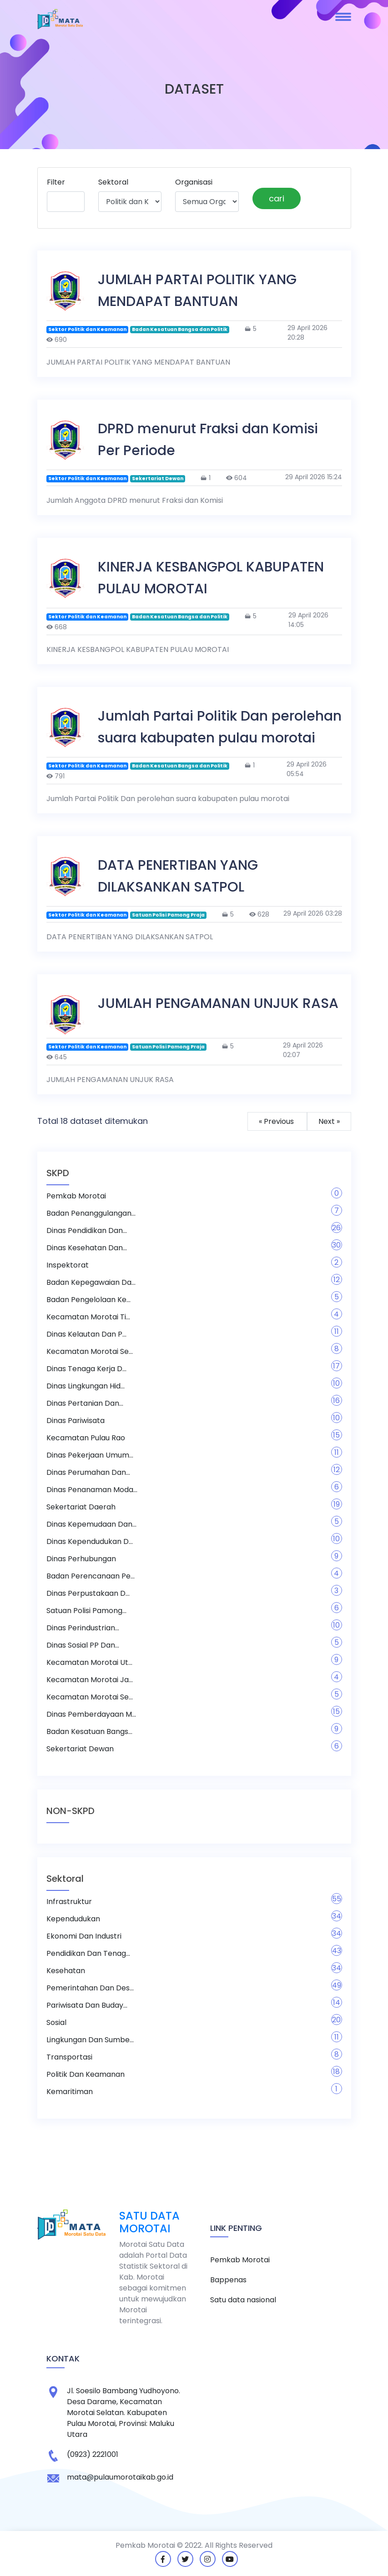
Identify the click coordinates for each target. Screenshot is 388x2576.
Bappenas (228, 2280)
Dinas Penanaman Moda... (91, 1489)
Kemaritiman (69, 2091)
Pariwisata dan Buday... (86, 2005)
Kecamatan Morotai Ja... (89, 1679)
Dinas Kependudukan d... (89, 1541)
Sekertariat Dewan (80, 1749)
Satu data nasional (243, 2300)
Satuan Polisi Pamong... (86, 1610)
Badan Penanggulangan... (91, 1213)
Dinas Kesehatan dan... (86, 1248)
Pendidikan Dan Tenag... (88, 1953)
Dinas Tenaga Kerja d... (86, 1368)
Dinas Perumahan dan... (88, 1472)
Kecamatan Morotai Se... (89, 1351)
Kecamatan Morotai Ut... (89, 1662)
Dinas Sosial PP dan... (82, 1645)
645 (56, 1057)
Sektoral (113, 182)
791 (55, 776)
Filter (56, 182)
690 (56, 339)
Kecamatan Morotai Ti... (88, 1317)
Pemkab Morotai (76, 1196)
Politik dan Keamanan (85, 2074)
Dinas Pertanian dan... (84, 1403)
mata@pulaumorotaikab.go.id (120, 2477)
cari (276, 198)
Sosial (56, 2022)
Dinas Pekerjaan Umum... (89, 1455)
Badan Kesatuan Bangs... (89, 1731)
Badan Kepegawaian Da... (91, 1282)
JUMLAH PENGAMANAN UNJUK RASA (218, 1003)
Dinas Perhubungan (81, 1559)
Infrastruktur (69, 1901)
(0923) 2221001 (92, 2454)
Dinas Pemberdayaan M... (91, 1714)
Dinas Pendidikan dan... (86, 1230)
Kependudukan (73, 1919)
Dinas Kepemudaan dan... (91, 1524)
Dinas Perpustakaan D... (88, 1593)
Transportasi (69, 2057)
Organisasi (193, 182)
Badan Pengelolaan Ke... (88, 1299)
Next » (329, 1121)
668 (56, 626)
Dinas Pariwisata (75, 1420)
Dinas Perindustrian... (82, 1628)
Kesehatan (65, 1970)
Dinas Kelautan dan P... (86, 1334)
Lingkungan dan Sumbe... (90, 2040)
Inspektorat (67, 1265)
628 (259, 914)
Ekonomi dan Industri (83, 1936)
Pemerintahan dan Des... (90, 1988)
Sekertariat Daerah (81, 1507)
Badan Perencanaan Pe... (90, 1576)
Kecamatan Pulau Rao (85, 1438)
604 (236, 477)
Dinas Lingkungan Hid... (85, 1386)
